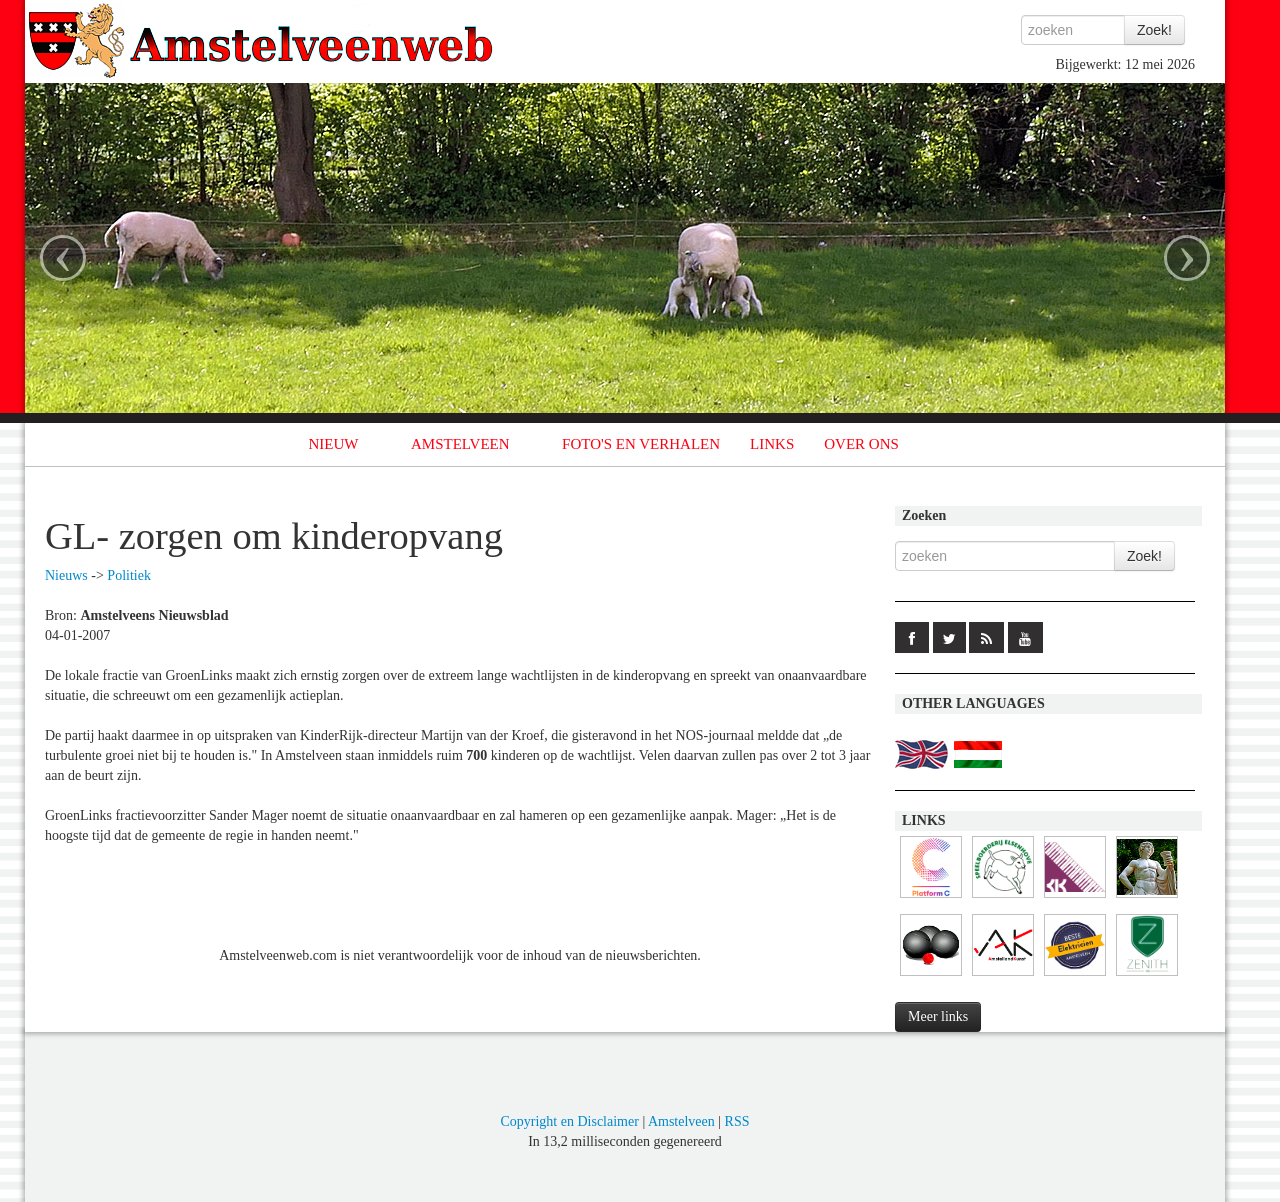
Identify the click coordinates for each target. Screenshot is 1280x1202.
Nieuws (66, 575)
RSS (737, 1121)
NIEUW (334, 444)
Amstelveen (681, 1121)
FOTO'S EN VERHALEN (641, 444)
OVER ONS (861, 444)
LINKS (772, 444)
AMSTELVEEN (460, 444)
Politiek (129, 575)
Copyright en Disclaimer (569, 1121)
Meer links (938, 1016)
